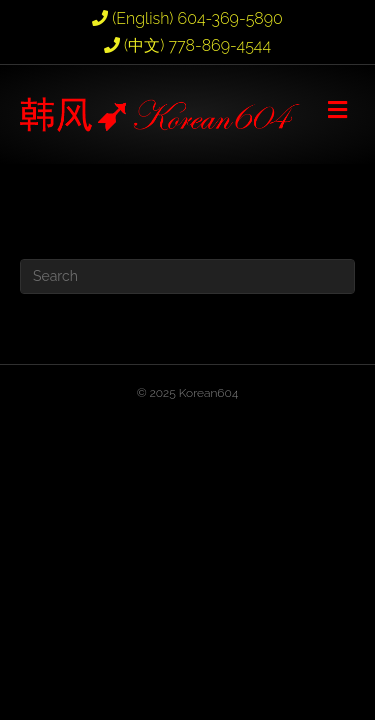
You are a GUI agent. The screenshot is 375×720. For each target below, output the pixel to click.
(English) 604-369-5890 (187, 18)
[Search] (187, 276)
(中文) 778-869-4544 (187, 45)
